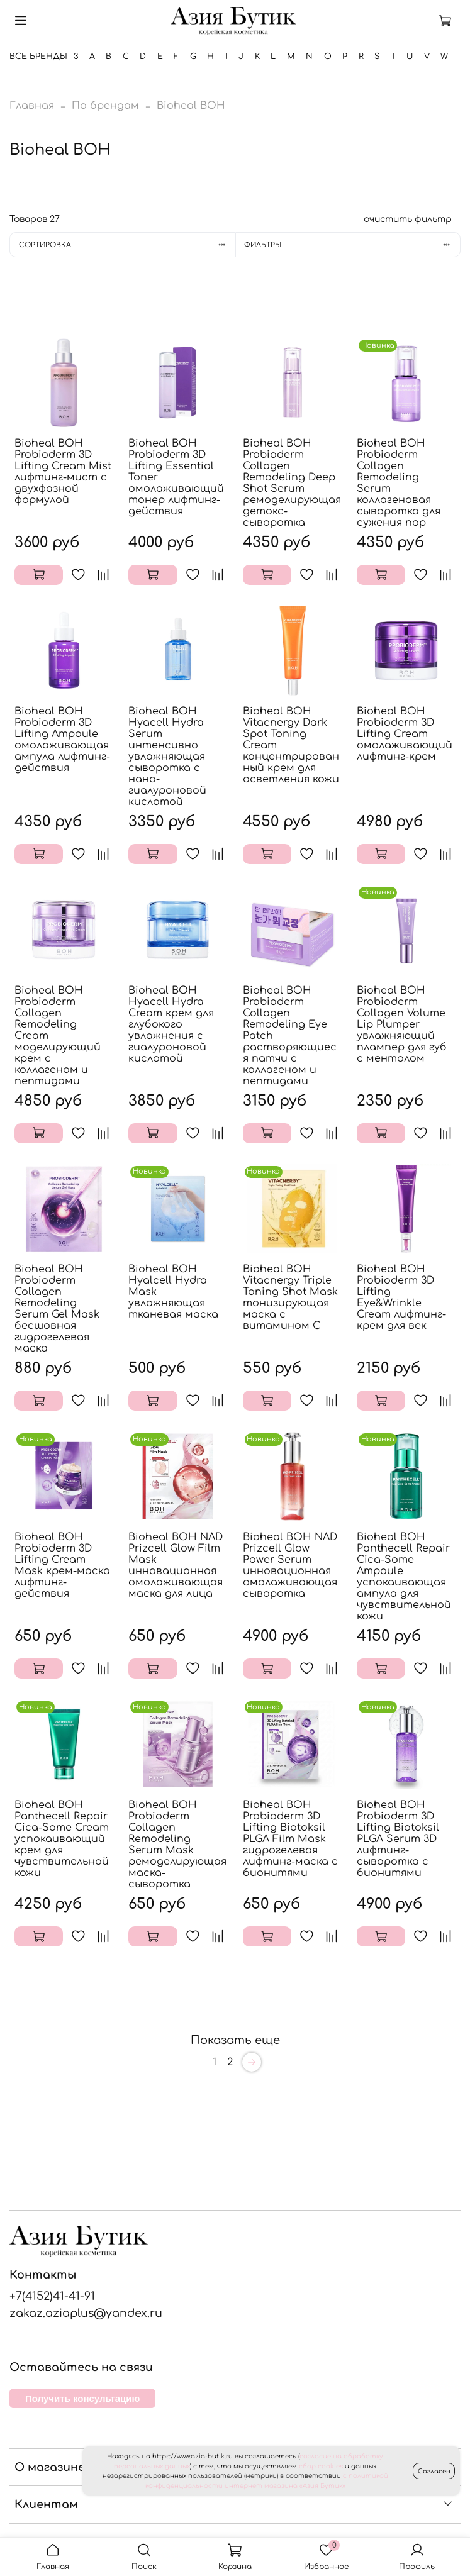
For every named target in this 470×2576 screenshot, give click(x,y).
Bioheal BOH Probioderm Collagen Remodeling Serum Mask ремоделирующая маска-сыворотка (177, 1844)
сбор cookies (321, 2466)
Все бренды (38, 56)
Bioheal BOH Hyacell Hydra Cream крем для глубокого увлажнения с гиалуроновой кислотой (171, 1024)
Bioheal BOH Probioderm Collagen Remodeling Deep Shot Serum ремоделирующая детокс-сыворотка (292, 483)
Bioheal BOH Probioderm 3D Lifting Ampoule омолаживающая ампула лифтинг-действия (62, 740)
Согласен (434, 2471)
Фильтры (352, 245)
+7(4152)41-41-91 (52, 2296)
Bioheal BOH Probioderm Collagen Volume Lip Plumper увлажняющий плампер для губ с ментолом (402, 1024)
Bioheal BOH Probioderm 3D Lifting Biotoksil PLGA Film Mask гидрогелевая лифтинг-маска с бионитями (290, 1839)
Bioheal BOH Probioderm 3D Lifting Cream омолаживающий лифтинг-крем (404, 734)
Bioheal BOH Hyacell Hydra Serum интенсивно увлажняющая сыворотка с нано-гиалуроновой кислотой (167, 757)
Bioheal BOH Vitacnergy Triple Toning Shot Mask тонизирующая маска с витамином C (290, 1297)
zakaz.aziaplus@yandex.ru (85, 2313)
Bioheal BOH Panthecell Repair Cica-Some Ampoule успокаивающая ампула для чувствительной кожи (404, 1576)
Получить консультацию (82, 2398)
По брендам (105, 105)
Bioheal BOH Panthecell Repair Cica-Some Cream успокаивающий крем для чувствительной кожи (61, 1839)
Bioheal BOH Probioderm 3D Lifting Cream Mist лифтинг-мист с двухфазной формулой (62, 472)
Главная (31, 105)
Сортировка (127, 245)
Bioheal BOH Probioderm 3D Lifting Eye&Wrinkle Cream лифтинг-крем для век (401, 1297)
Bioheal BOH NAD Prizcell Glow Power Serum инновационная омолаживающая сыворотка (290, 1565)
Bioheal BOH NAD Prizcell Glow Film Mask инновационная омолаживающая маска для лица (175, 1565)
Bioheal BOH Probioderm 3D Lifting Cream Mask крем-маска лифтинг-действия (62, 1565)
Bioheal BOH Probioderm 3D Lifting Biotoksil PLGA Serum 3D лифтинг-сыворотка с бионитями (398, 1839)
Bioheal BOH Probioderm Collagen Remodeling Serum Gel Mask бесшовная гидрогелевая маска (56, 1308)
